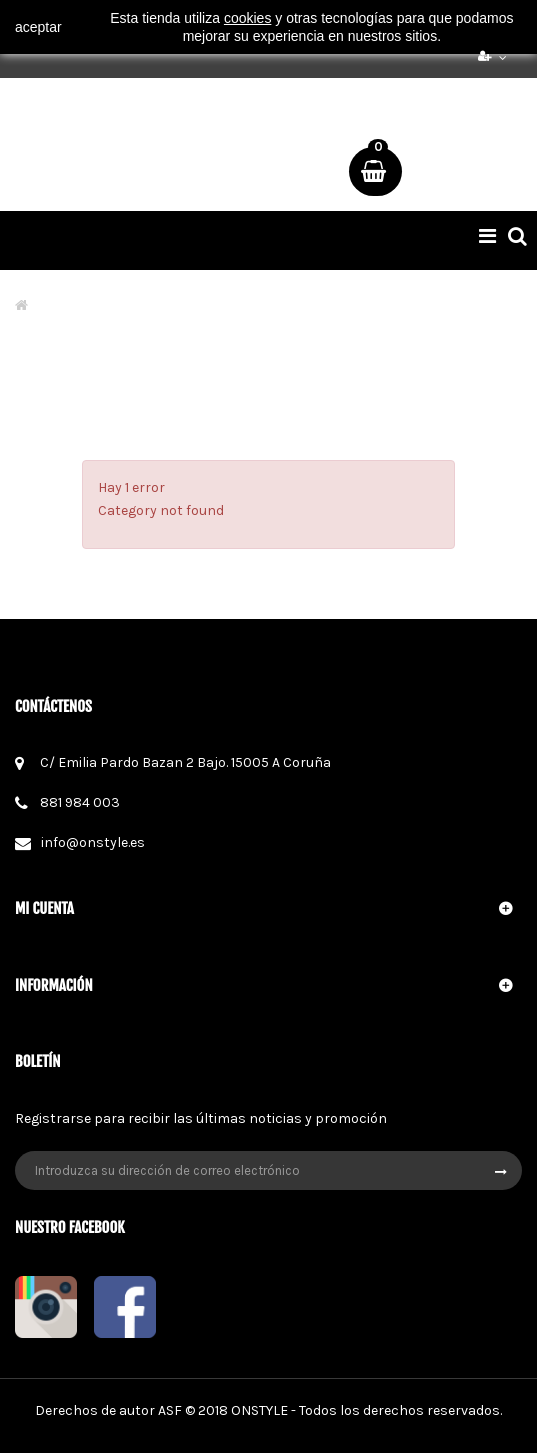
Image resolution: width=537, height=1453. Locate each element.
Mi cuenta (44, 908)
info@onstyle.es (93, 842)
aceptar (38, 27)
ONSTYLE (259, 1410)
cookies (247, 18)
